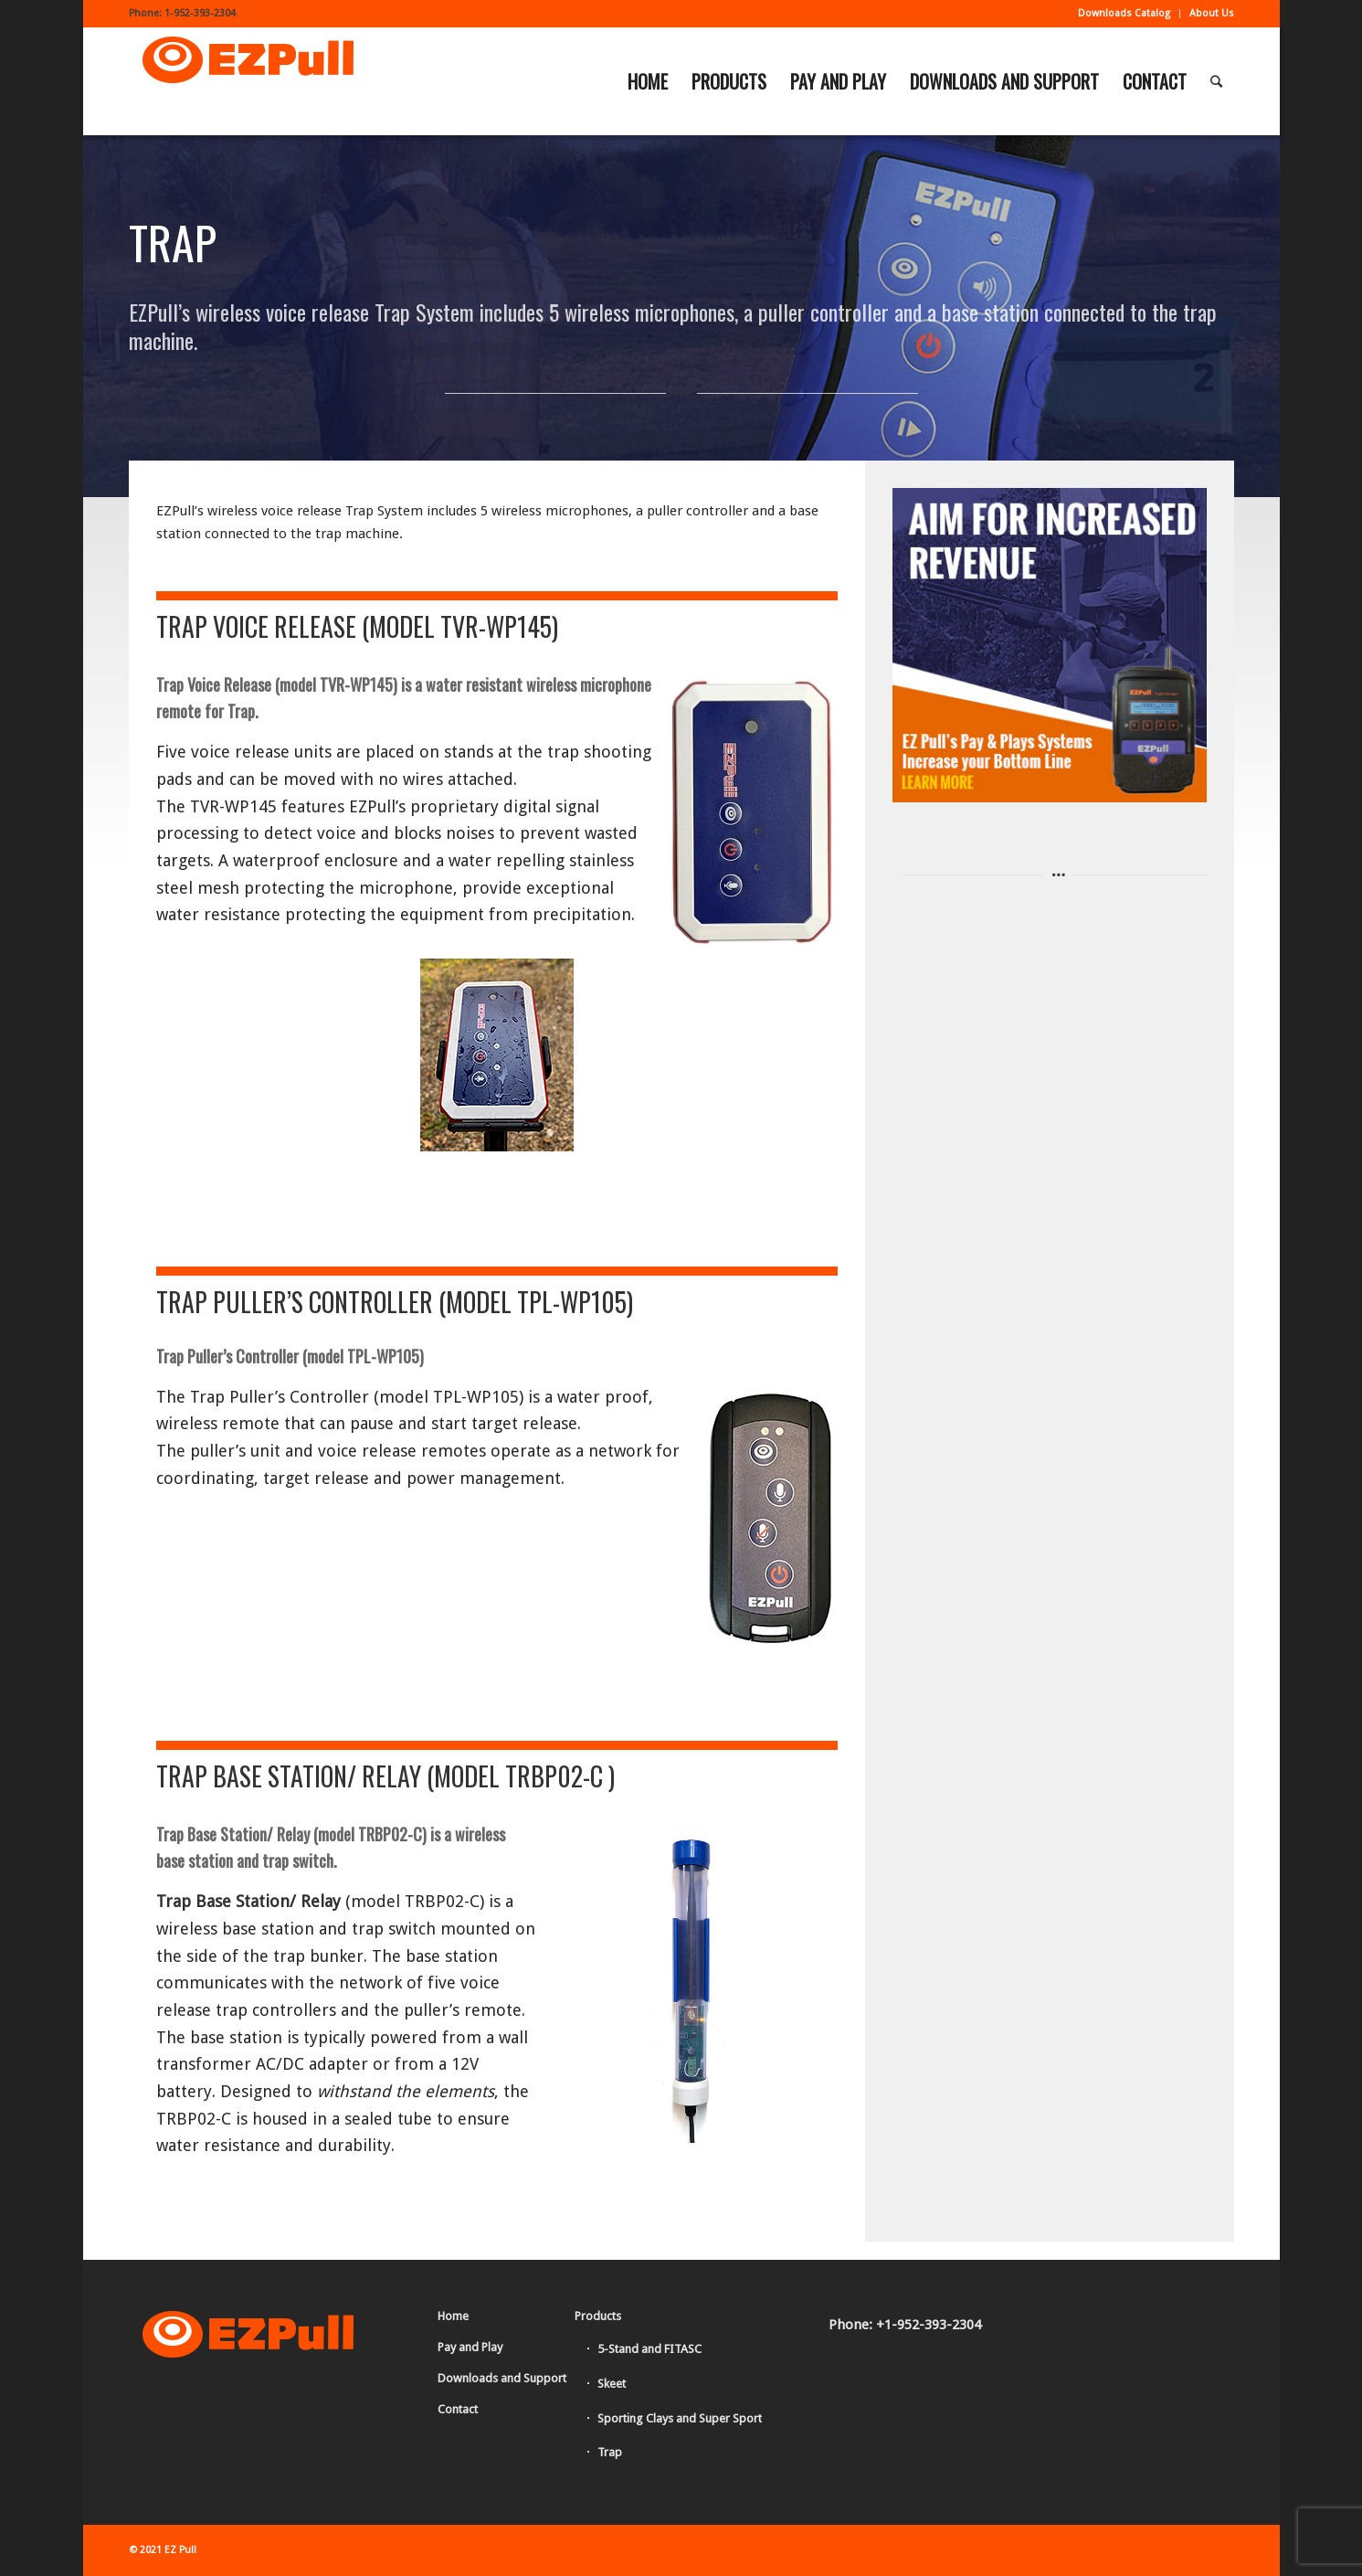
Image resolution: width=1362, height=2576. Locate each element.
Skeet (611, 2383)
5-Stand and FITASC (649, 2349)
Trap (609, 2452)
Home (453, 2316)
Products (598, 2316)
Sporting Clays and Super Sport (679, 2418)
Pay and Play (470, 2347)
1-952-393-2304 (200, 13)
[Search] (1215, 81)
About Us (1211, 13)
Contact (458, 2409)
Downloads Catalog (1124, 13)
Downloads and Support (502, 2378)
